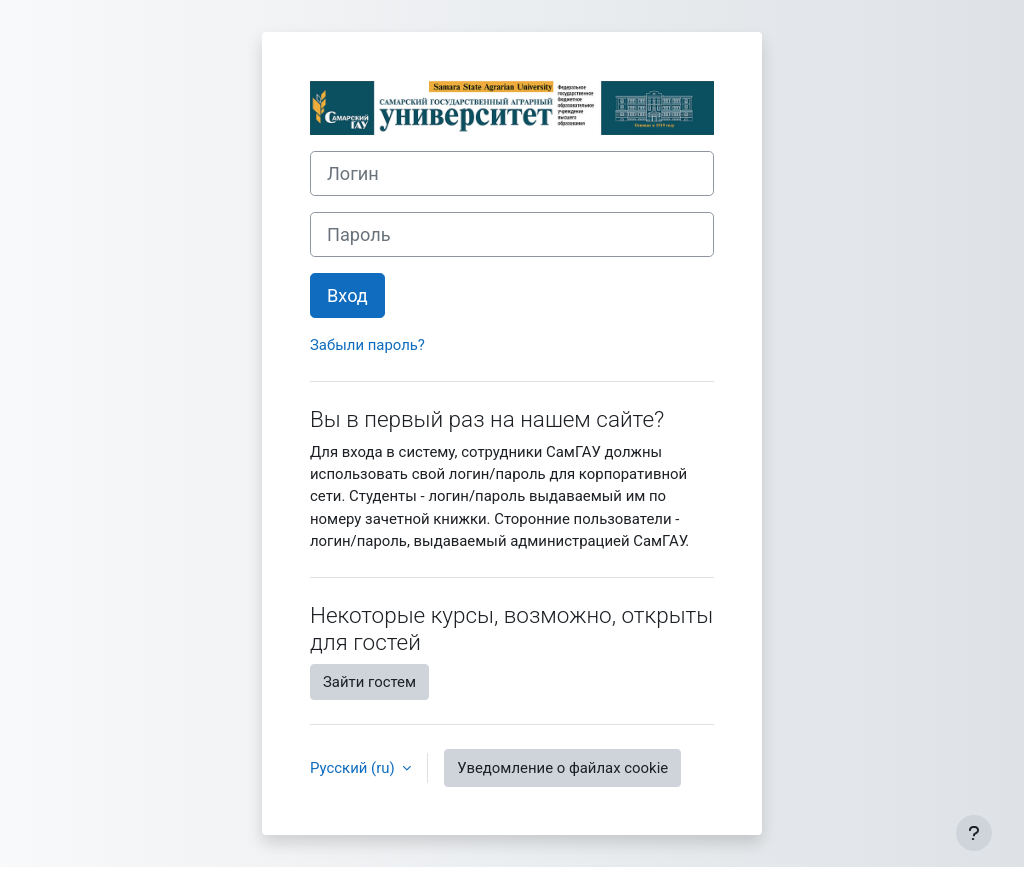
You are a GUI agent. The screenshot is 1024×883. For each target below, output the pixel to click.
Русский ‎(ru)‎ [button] (354, 768)
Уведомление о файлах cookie (562, 768)
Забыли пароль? (367, 345)
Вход (347, 295)
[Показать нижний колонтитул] (974, 833)
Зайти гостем (369, 682)
